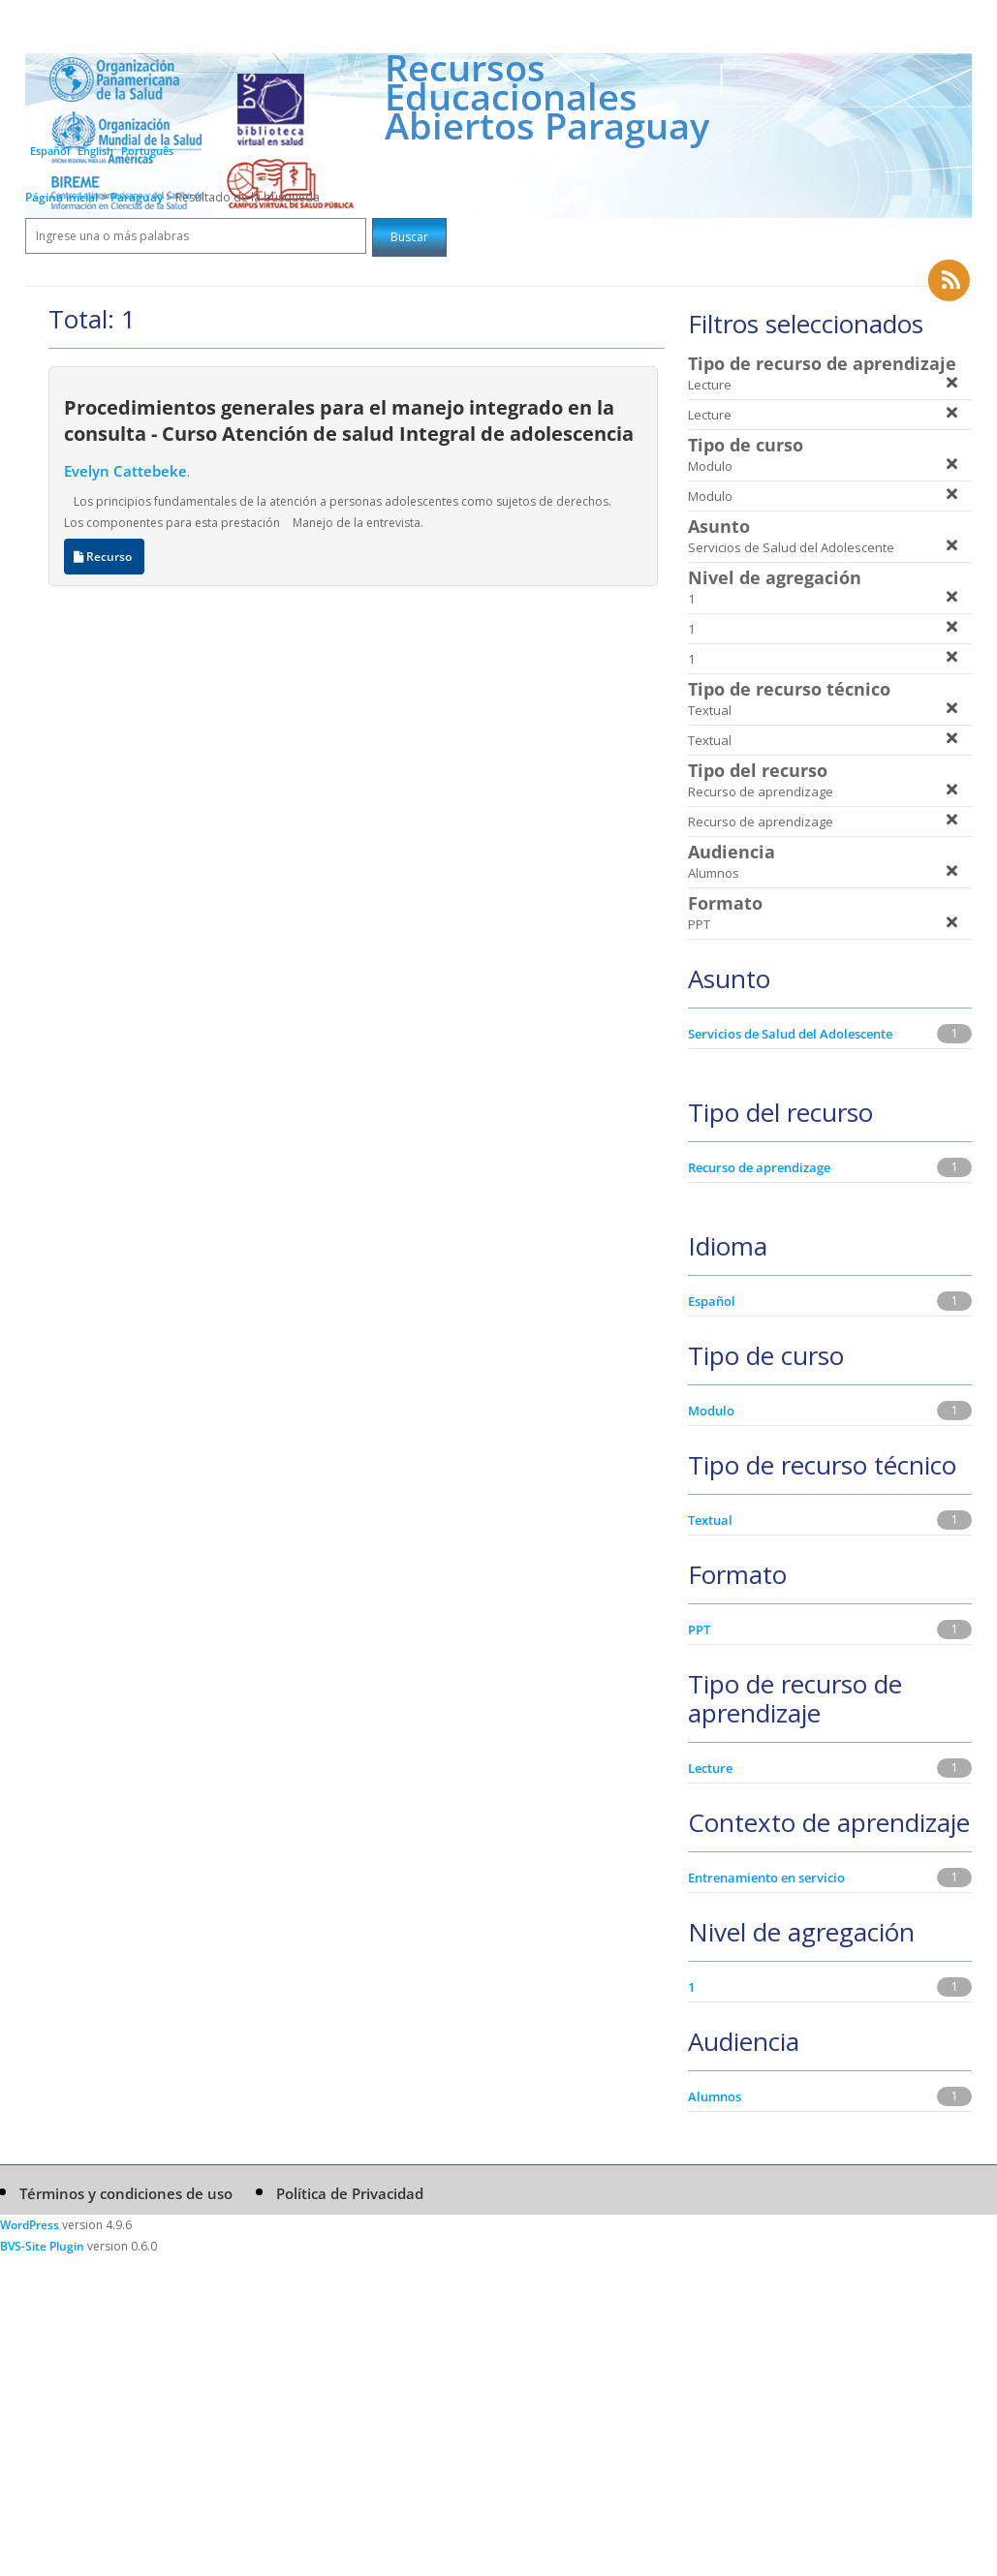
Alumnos (714, 2096)
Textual (710, 1520)
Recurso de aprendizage (759, 1167)
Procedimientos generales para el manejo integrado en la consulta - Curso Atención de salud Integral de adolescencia (349, 420)
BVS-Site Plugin (42, 2246)
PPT (699, 1629)
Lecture (710, 1768)
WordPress (29, 2225)
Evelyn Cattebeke (125, 471)
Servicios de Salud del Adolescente (790, 1033)
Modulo (711, 1410)
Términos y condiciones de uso (126, 2193)
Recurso (104, 556)
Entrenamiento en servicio (766, 1877)
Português (147, 150)
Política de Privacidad (349, 2193)
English (95, 150)
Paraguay (138, 197)
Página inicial (61, 197)
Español (50, 150)
